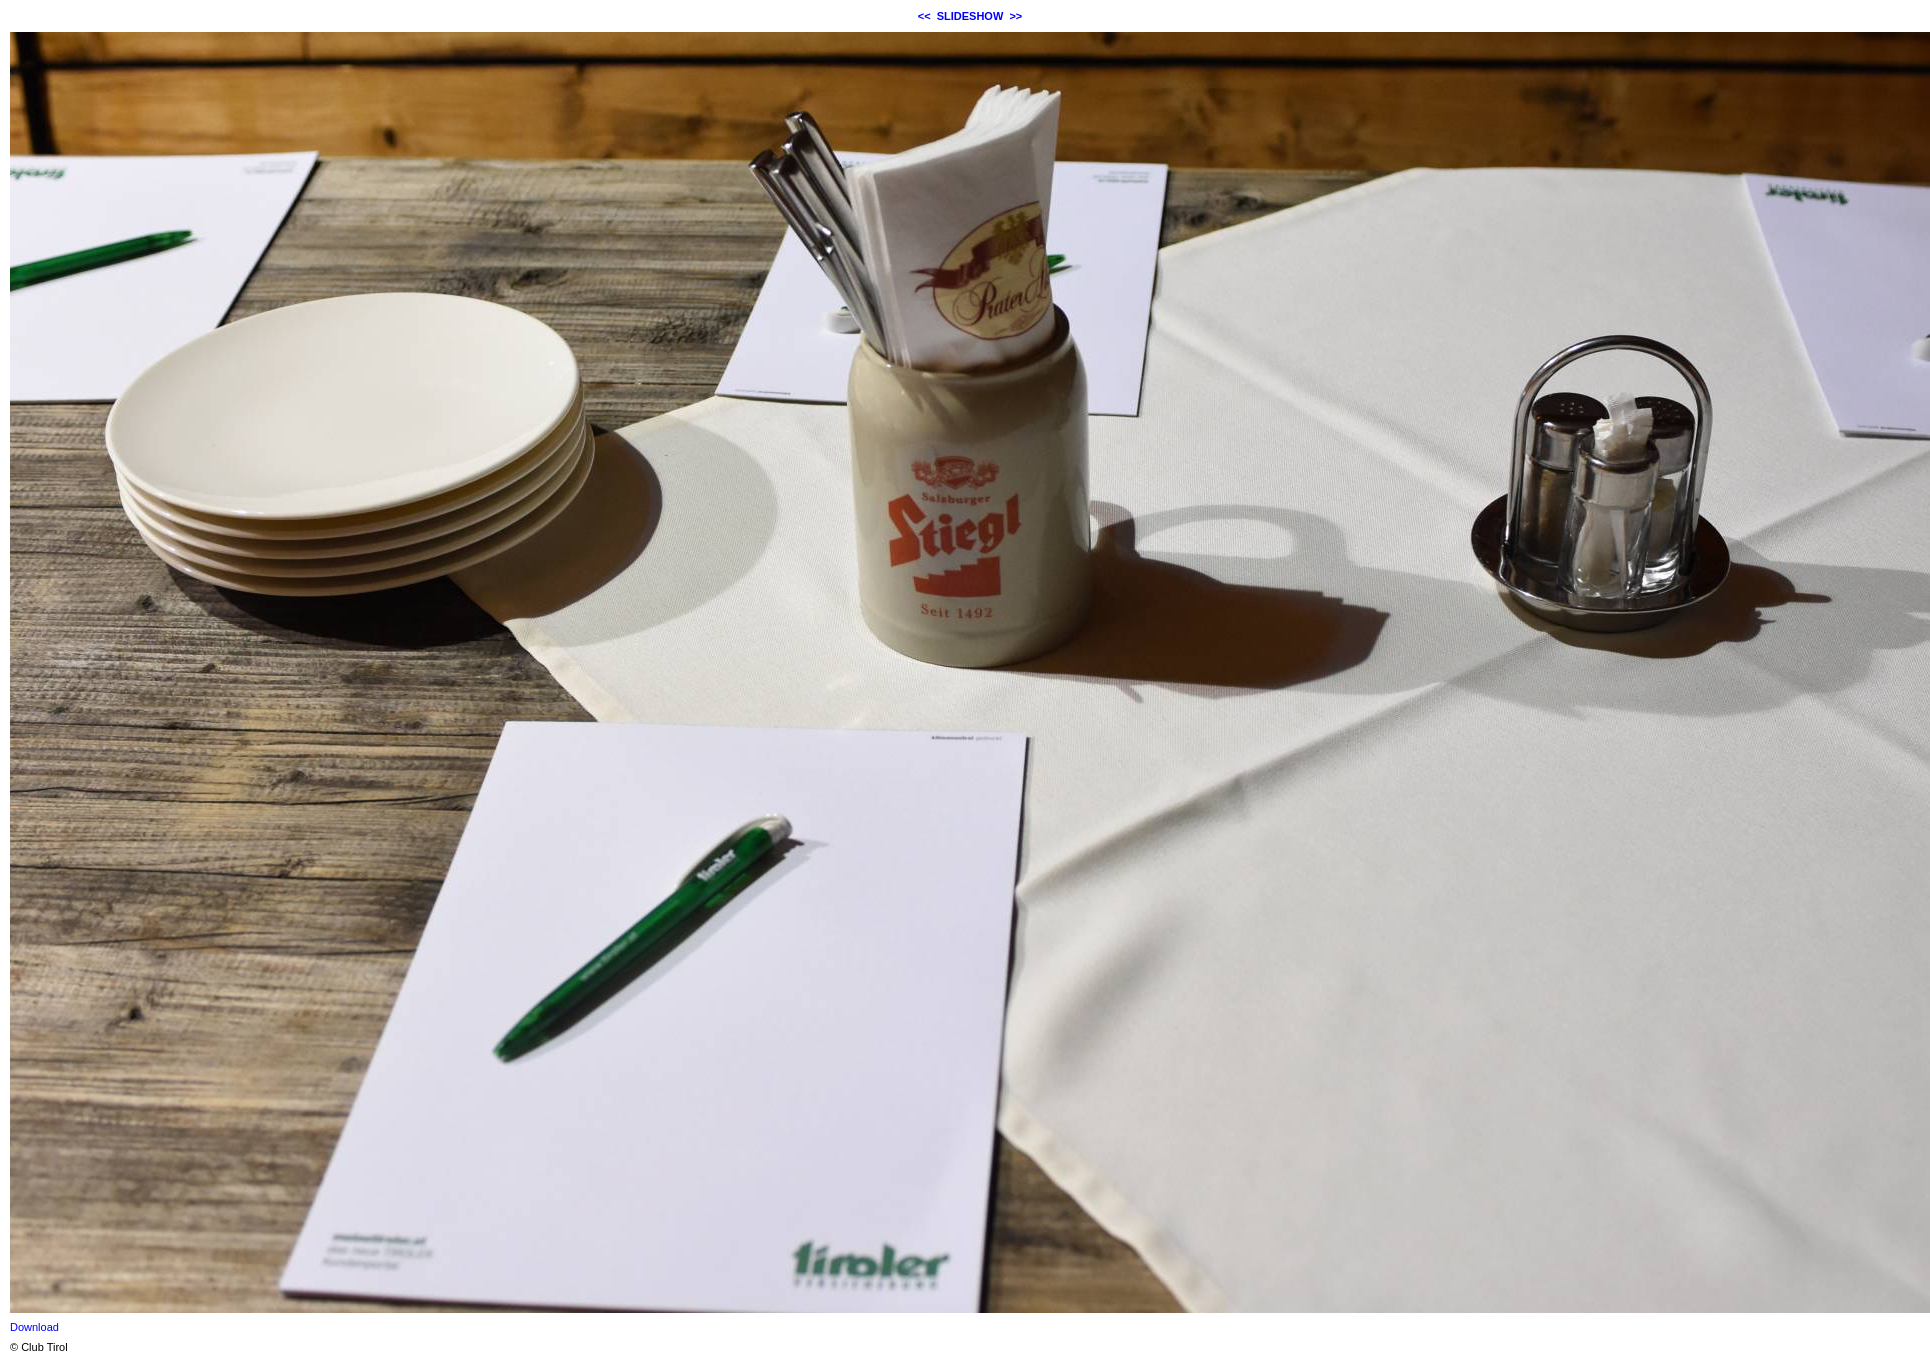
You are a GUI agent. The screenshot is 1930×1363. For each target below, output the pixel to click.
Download (34, 1327)
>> (1015, 16)
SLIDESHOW (970, 16)
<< (924, 16)
